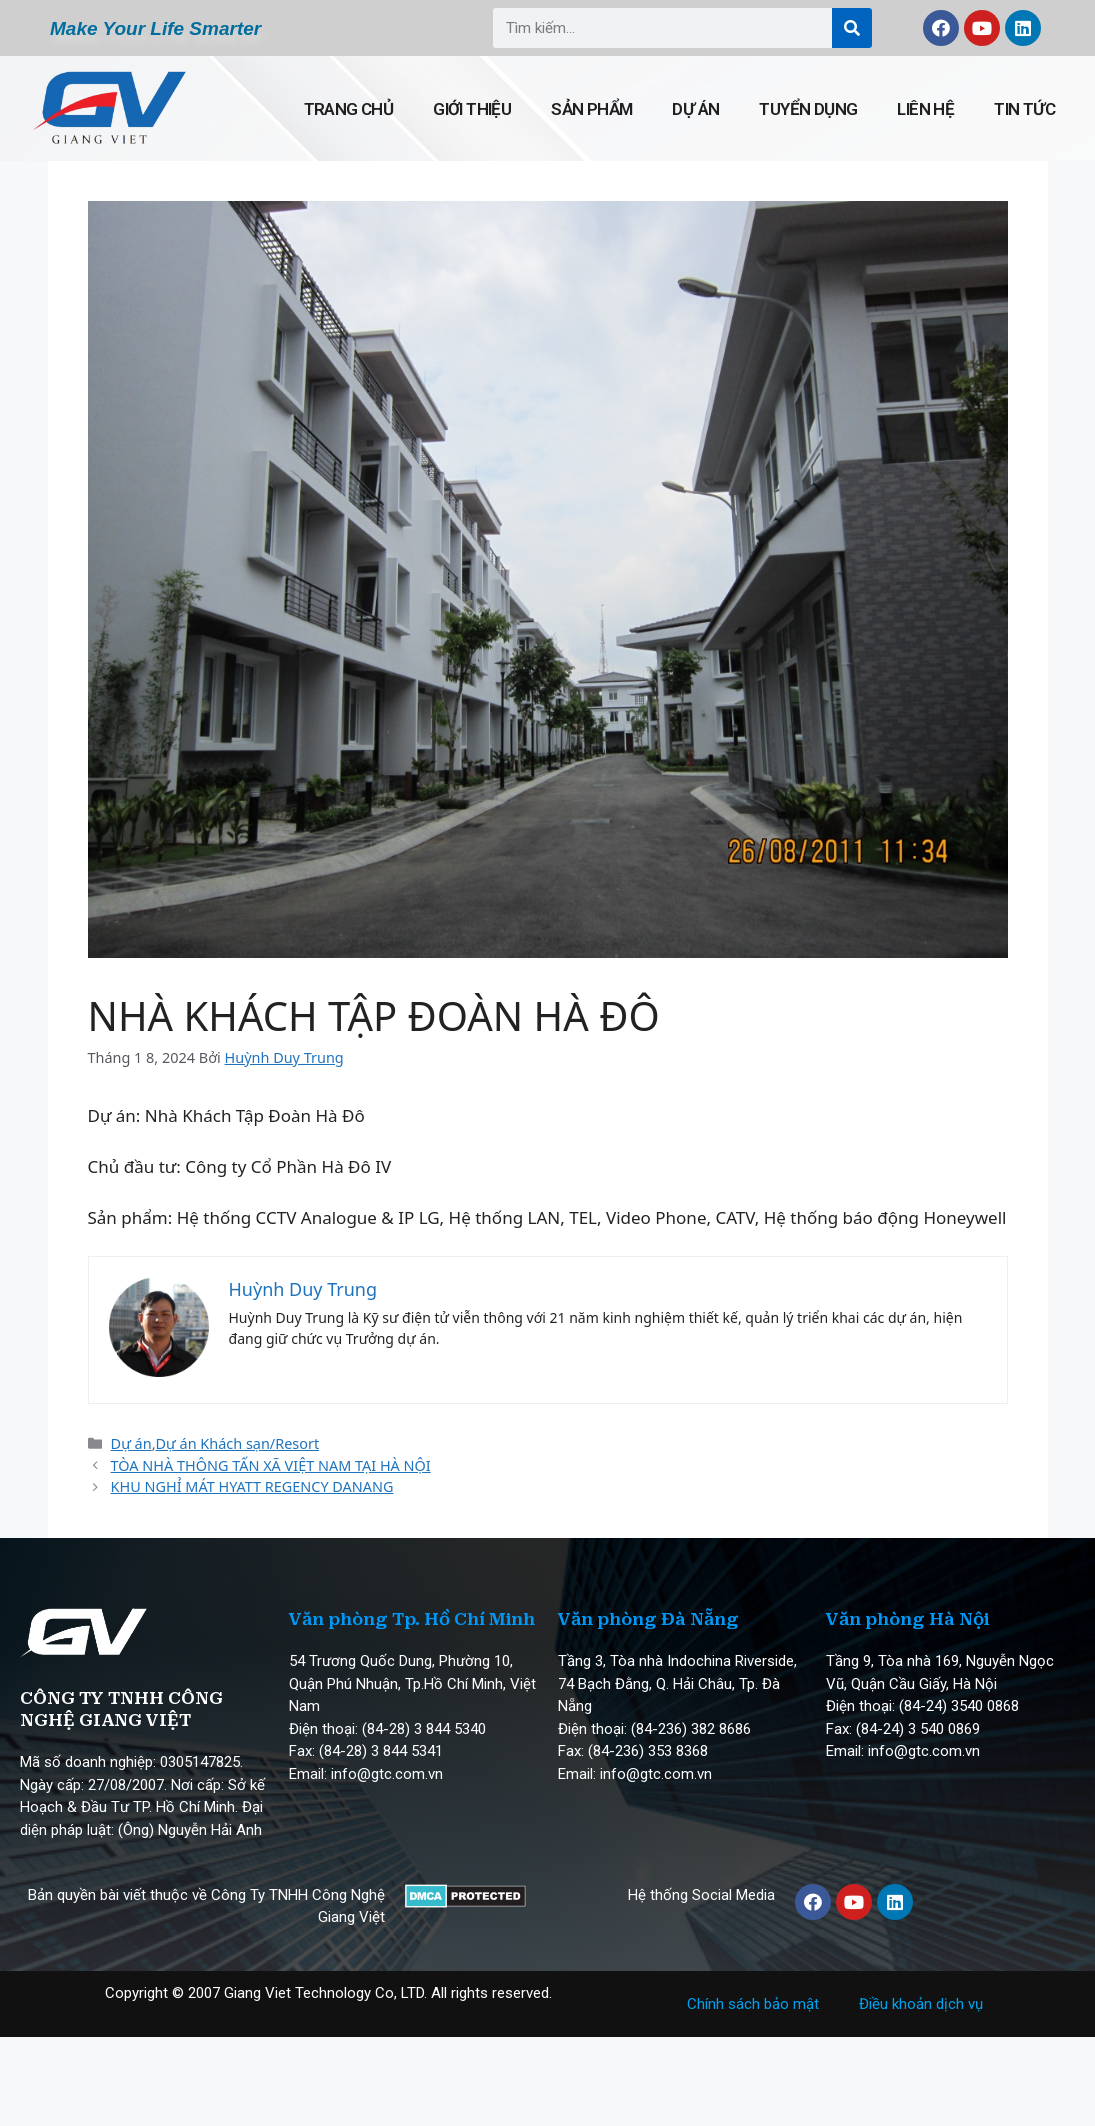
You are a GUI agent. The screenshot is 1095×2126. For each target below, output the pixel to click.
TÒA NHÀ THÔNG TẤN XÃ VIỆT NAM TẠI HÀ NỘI (271, 1465)
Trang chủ (349, 109)
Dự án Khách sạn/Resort (238, 1443)
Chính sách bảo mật (753, 2004)
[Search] (852, 28)
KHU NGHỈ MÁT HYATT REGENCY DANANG (252, 1486)
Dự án (695, 109)
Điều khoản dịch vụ (921, 2004)
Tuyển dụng (808, 109)
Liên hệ (925, 109)
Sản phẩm (591, 109)
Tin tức (1024, 109)
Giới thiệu (472, 109)
